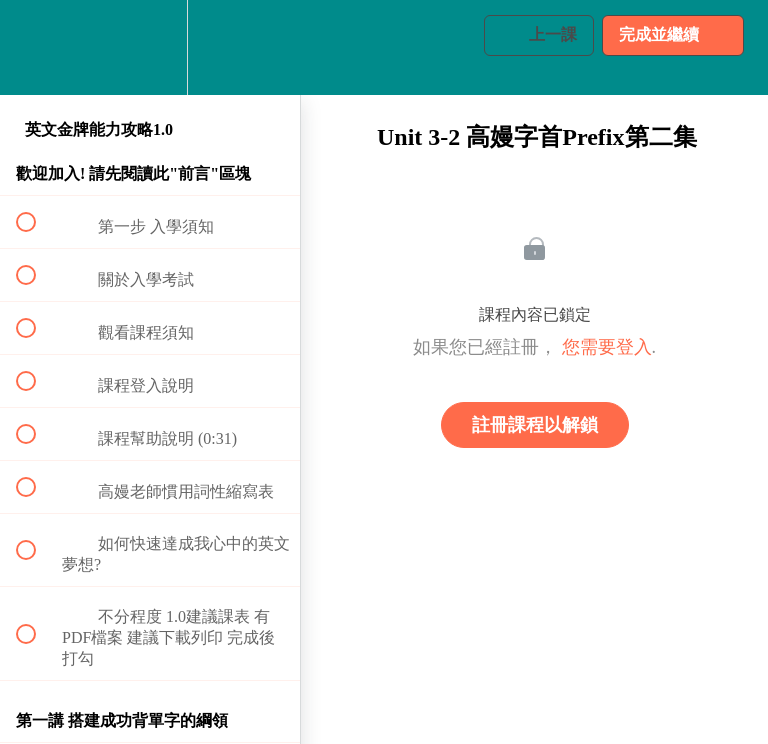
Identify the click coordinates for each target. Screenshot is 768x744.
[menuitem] (150, 47)
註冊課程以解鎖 (535, 425)
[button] (37, 47)
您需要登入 (607, 347)
